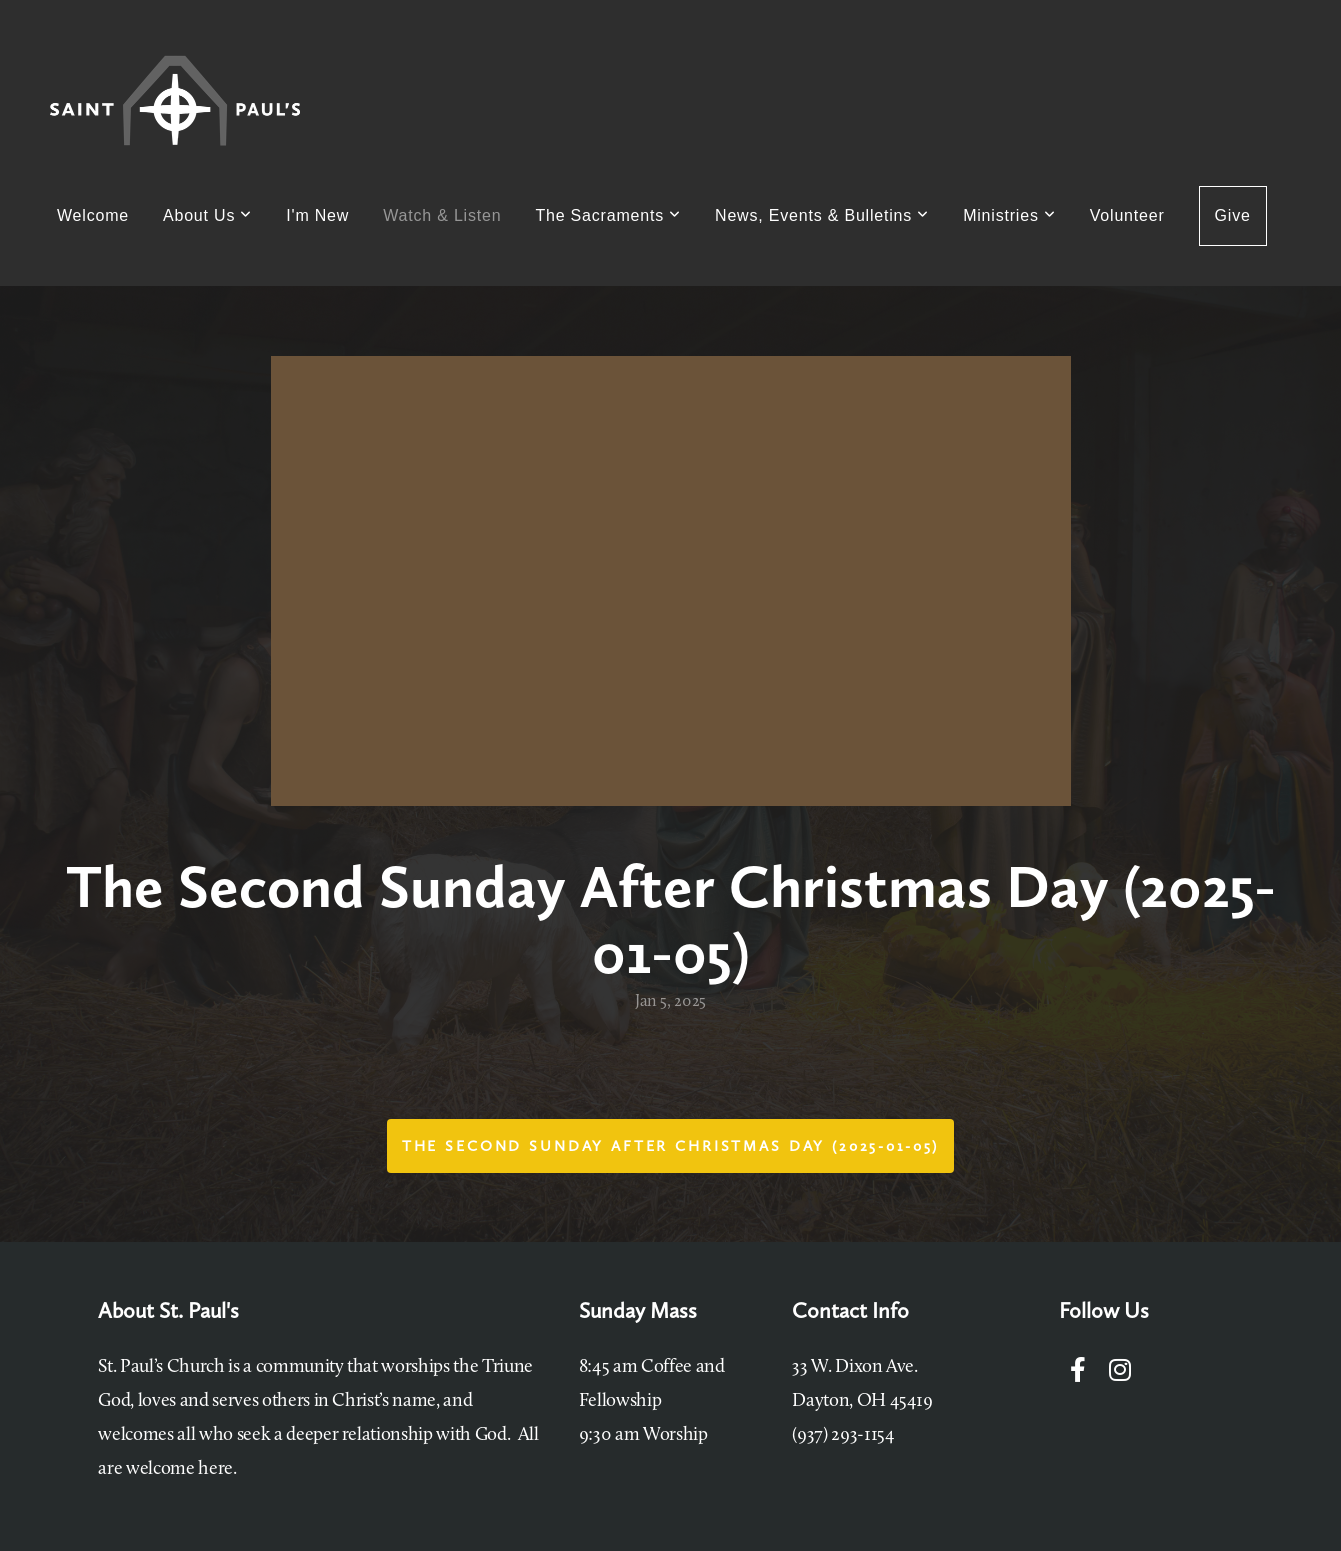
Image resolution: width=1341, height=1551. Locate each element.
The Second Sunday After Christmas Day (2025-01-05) (671, 1146)
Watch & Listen (442, 215)
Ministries (1009, 215)
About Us (207, 215)
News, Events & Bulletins (822, 215)
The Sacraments (608, 215)
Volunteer (1127, 215)
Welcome (93, 215)
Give (1233, 215)
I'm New (317, 215)
